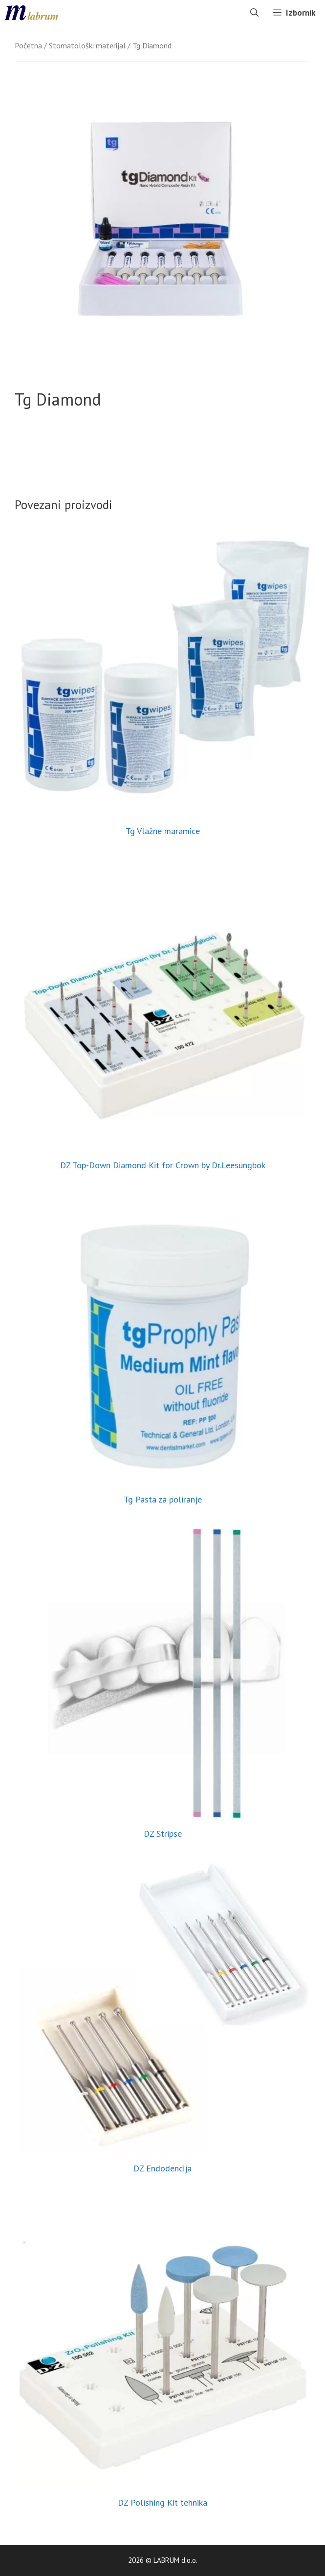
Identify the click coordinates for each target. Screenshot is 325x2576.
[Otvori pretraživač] (254, 12)
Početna (28, 45)
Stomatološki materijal (87, 45)
